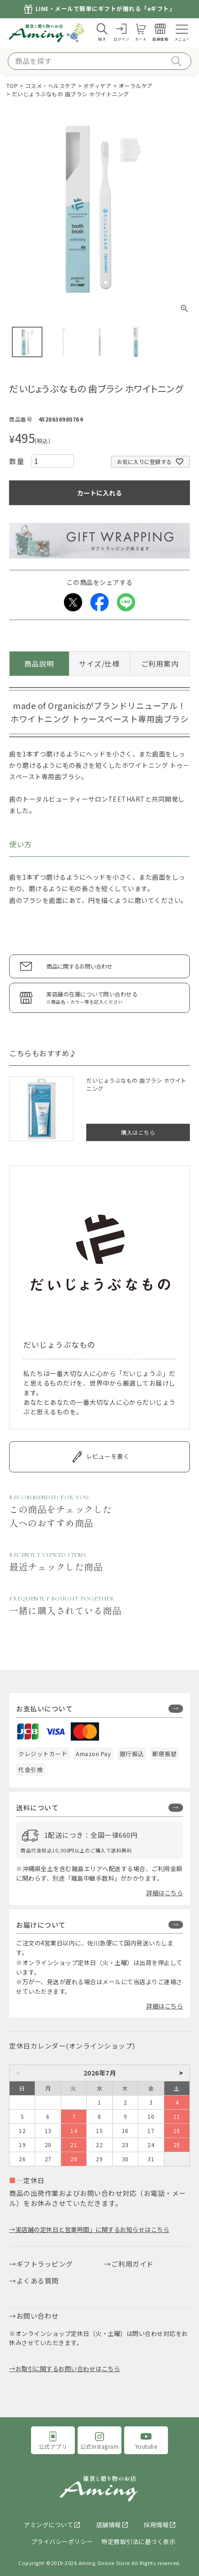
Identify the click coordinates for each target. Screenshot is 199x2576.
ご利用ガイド (132, 2263)
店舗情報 (108, 2524)
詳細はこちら (164, 1892)
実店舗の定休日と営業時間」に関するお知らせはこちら (93, 2229)
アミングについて (48, 2524)
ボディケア (98, 85)
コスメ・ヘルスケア (51, 85)
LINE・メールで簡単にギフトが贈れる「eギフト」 (106, 9)
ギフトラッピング (44, 2263)
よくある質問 (37, 2280)
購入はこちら (138, 1132)
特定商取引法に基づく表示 (138, 2541)
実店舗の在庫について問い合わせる (113, 997)
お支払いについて (44, 1708)
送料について (37, 1807)
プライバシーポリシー (62, 2541)
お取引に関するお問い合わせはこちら (68, 2368)
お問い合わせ (37, 2315)
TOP (12, 85)
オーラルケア (136, 85)
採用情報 (156, 2524)
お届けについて (41, 1924)
